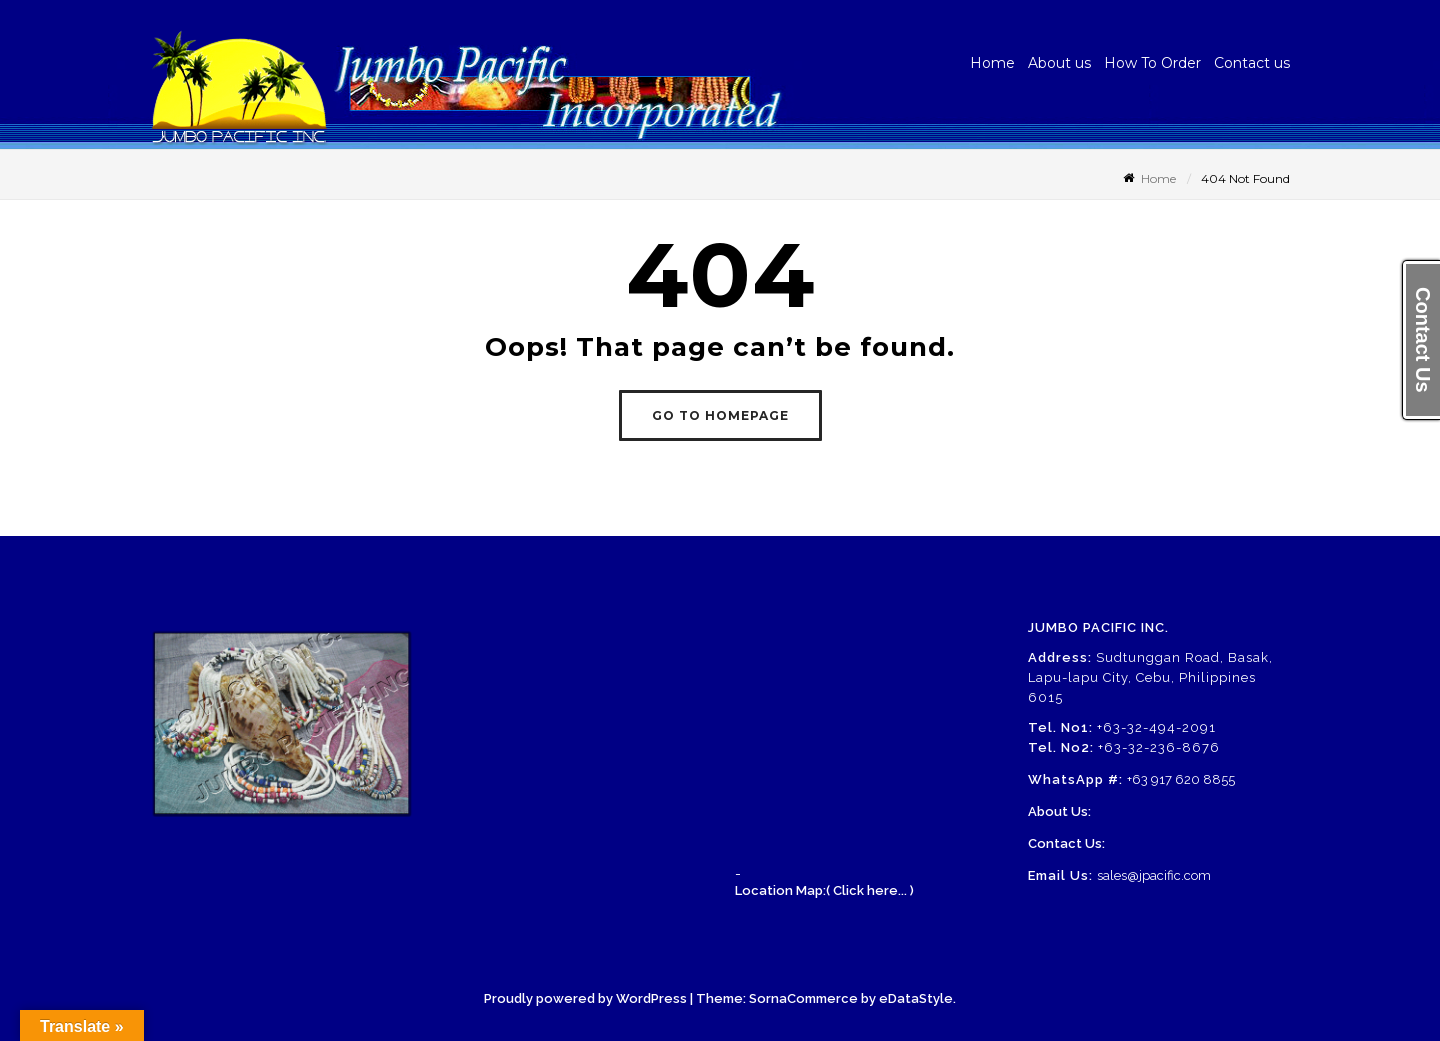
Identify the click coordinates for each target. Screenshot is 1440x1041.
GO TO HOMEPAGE (720, 415)
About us (1059, 63)
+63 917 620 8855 (1181, 779)
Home (992, 63)
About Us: (1059, 811)
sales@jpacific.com (1154, 875)
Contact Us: (1066, 843)
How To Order (1152, 63)
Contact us (1252, 63)
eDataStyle (916, 998)
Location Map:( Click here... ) (824, 890)
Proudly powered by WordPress (585, 998)
